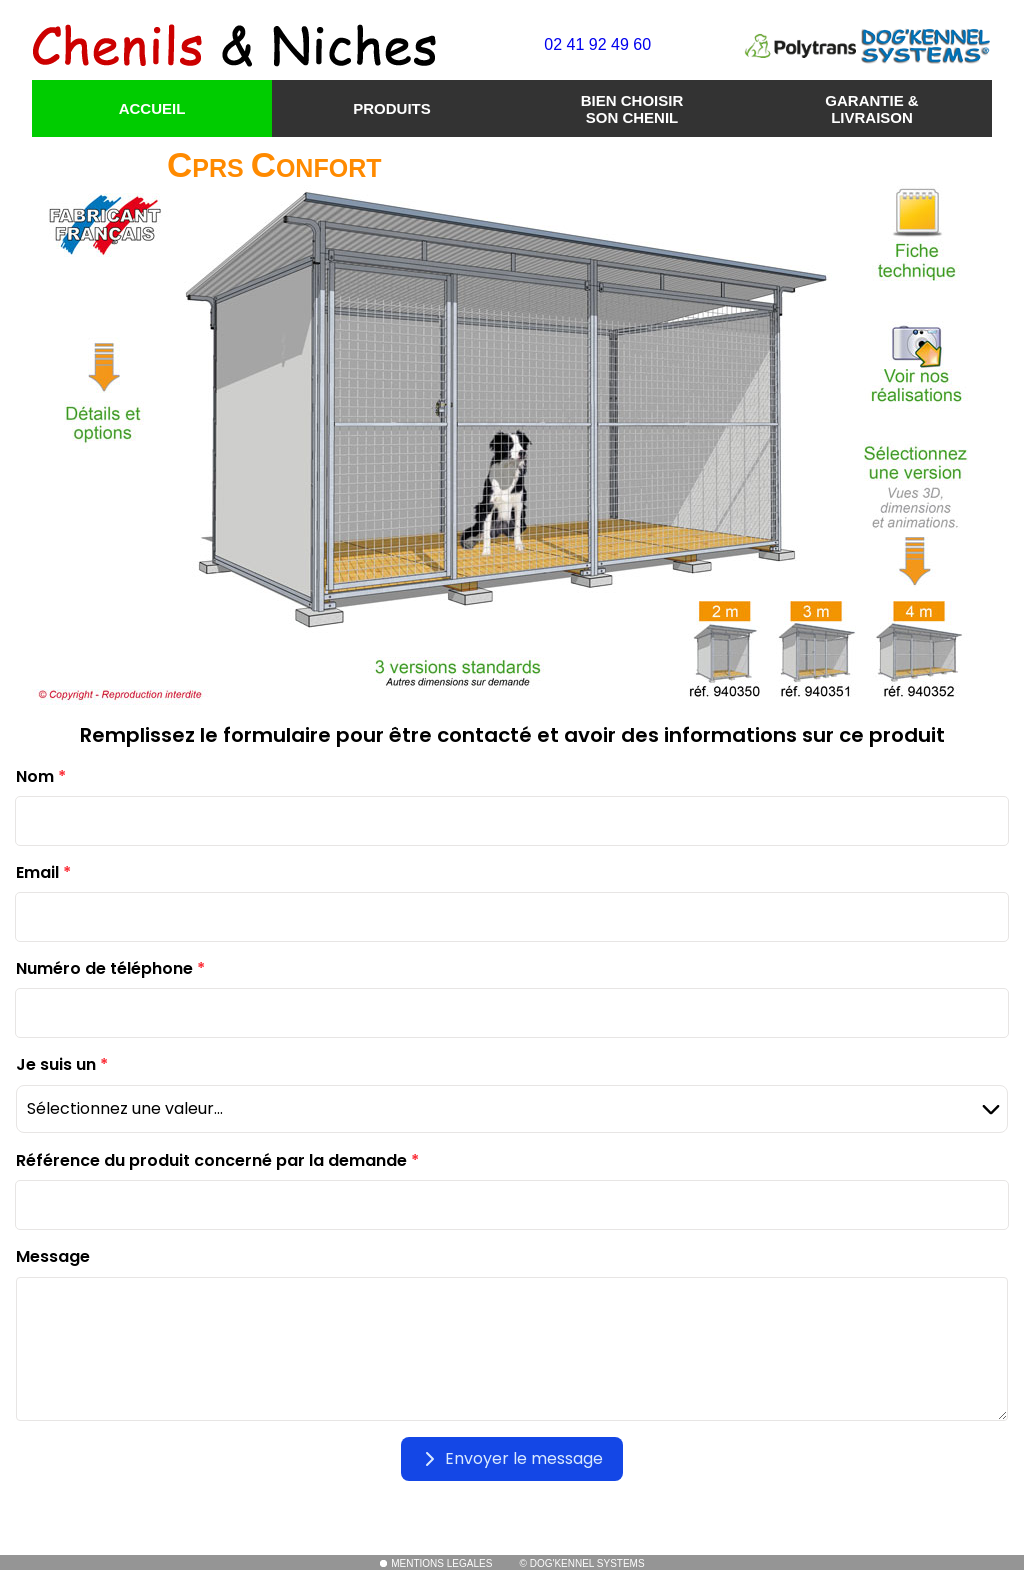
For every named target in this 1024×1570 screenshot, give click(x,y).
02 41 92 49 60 (597, 44)
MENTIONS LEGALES (435, 1563)
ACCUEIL (152, 108)
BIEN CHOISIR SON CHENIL (632, 109)
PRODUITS (392, 108)
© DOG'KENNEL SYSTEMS (582, 1563)
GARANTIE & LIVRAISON (871, 109)
